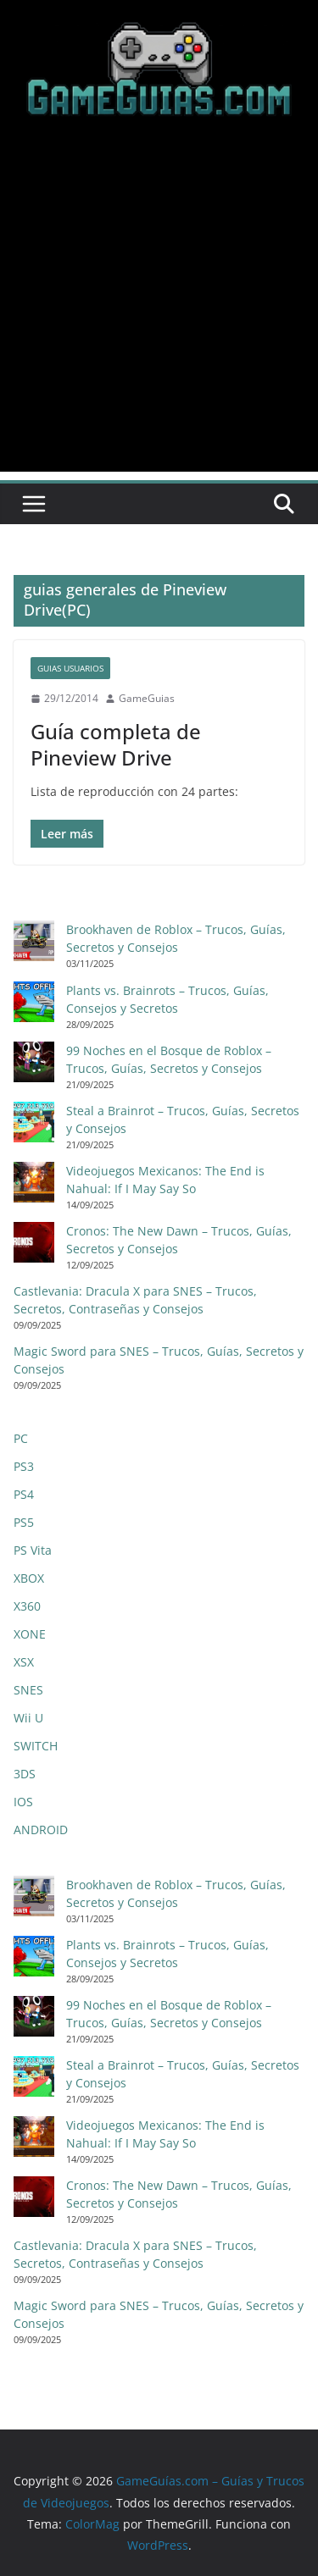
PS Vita (33, 1550)
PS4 (24, 1494)
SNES (28, 1690)
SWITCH (36, 1746)
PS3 (24, 1466)
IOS (23, 1802)
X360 (27, 1606)
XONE (30, 1634)
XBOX (29, 1578)
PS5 (24, 1522)
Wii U (28, 1718)
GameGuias (147, 698)
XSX (24, 1662)
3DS (25, 1774)
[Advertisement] (159, 313)
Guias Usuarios (70, 668)
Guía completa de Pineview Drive (116, 744)
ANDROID (41, 1829)
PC (21, 1438)
